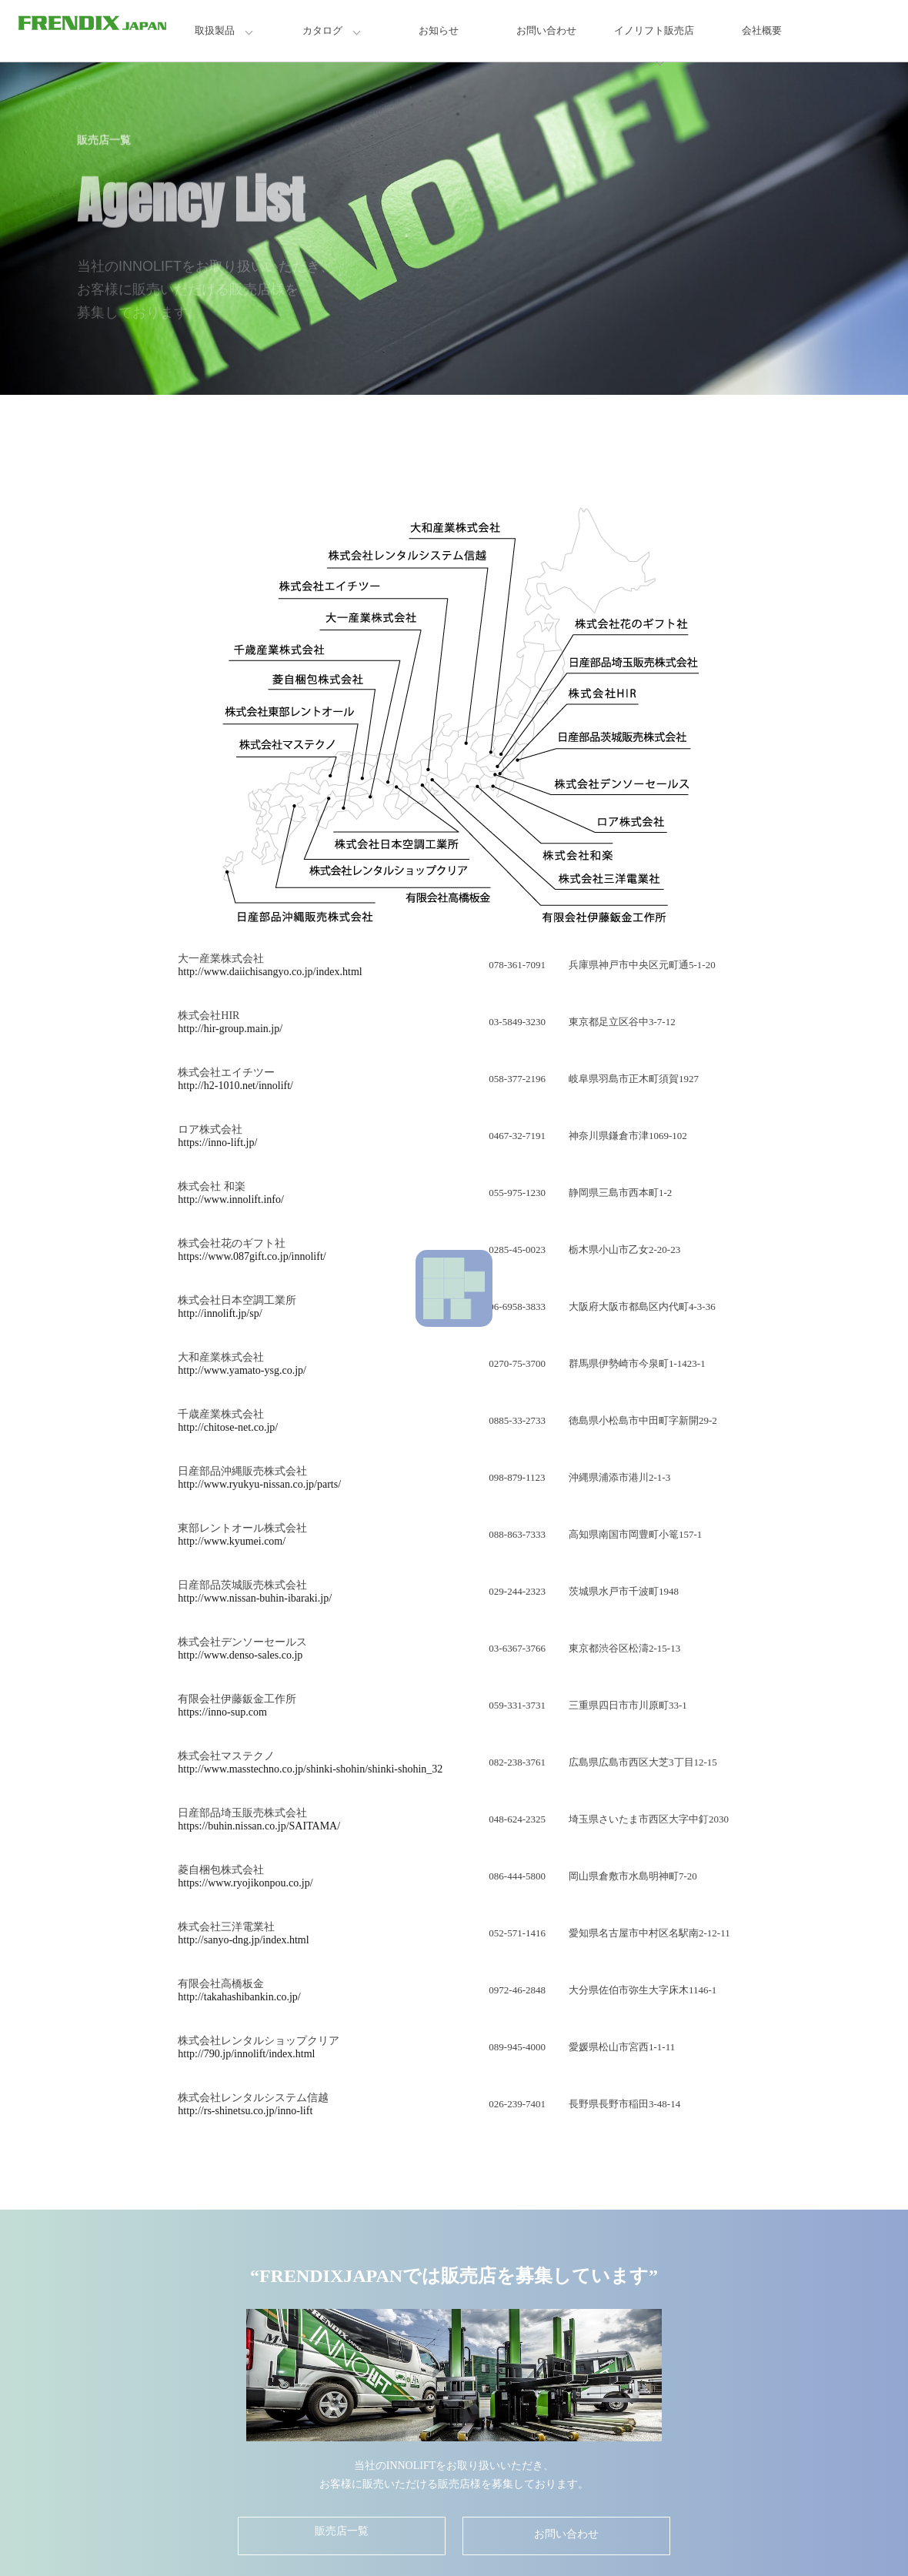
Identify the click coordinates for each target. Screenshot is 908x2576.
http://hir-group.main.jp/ (230, 1028)
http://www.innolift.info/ (231, 1199)
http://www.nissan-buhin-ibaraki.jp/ (255, 1598)
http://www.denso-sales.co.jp (240, 1655)
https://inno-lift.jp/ (217, 1142)
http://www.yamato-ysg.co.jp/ (242, 1370)
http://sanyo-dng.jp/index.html (243, 1940)
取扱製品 (215, 30)
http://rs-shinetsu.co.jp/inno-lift (245, 2111)
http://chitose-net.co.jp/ (228, 1427)
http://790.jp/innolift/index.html (246, 2054)
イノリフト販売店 (654, 30)
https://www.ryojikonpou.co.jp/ (245, 1883)
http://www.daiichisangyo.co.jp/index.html (270, 971)
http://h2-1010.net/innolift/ (235, 1085)
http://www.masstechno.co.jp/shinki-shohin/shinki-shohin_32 (310, 1769)
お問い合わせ (546, 30)
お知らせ (439, 30)
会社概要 (762, 30)
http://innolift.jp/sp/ (220, 1313)
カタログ (322, 30)
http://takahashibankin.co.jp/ (239, 1997)
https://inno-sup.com (222, 1712)
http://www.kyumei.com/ (231, 1541)
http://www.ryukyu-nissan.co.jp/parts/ (259, 1484)
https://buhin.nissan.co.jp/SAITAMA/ (259, 1826)
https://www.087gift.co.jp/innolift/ (251, 1256)
